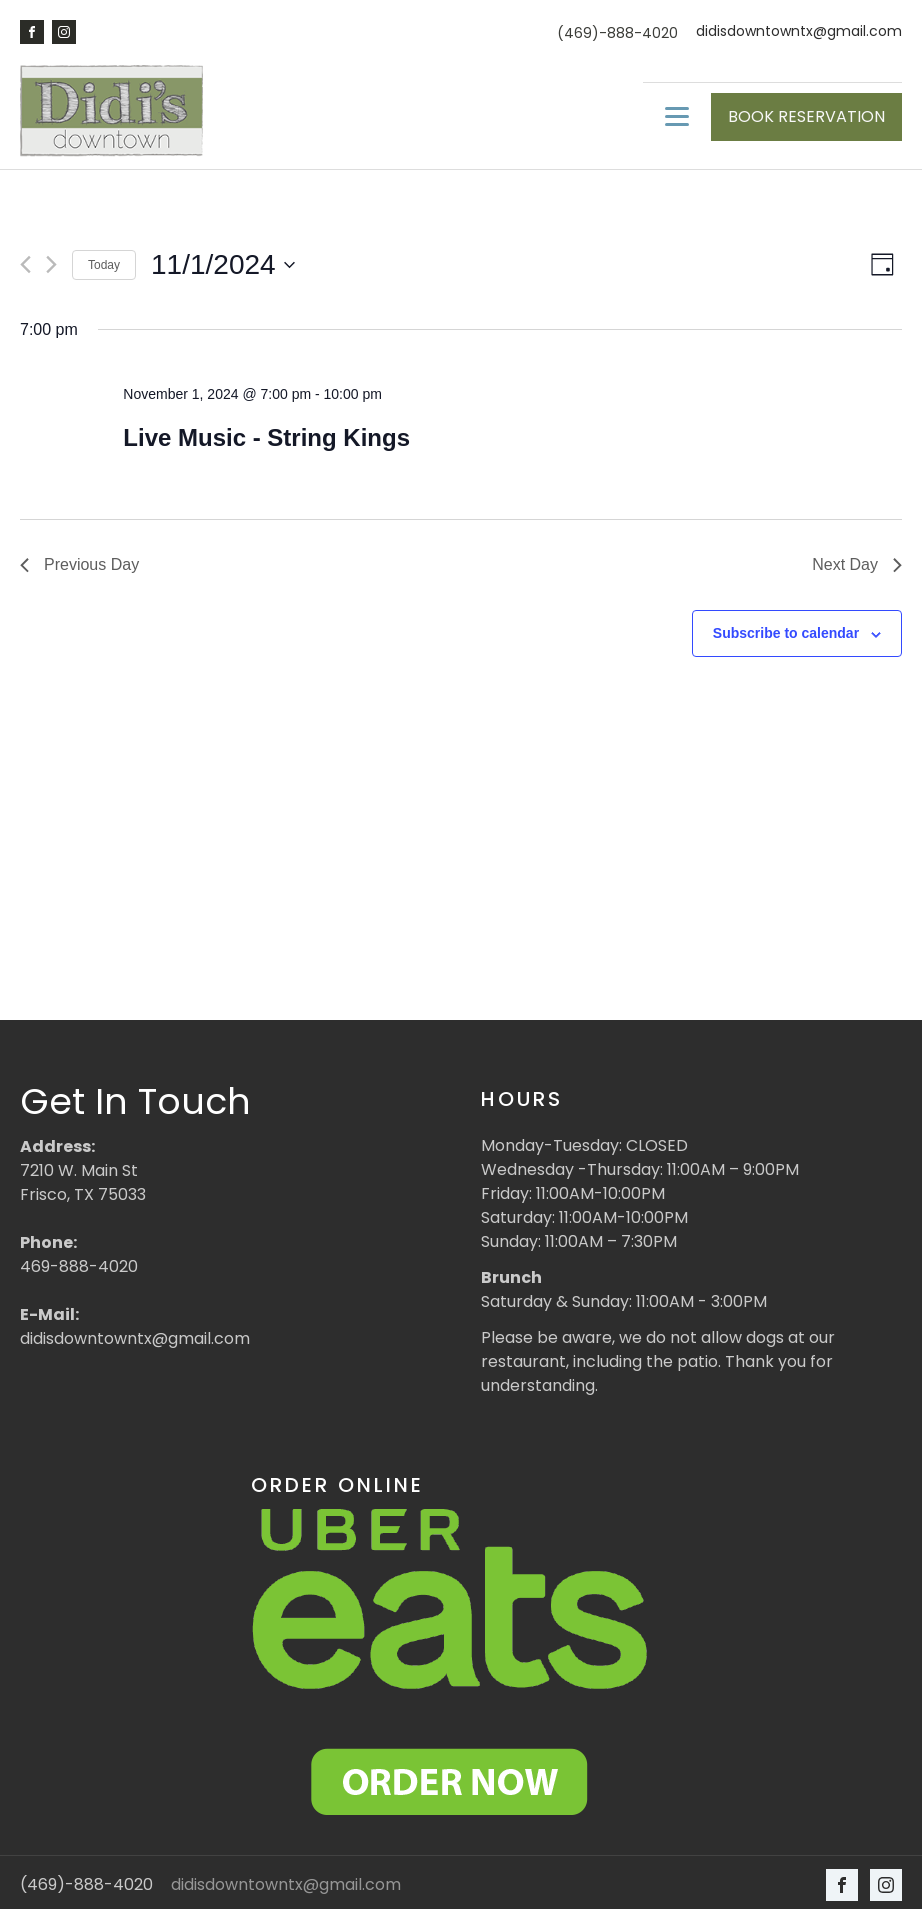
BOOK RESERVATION (806, 113)
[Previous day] (25, 259)
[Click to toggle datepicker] (223, 260)
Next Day (857, 559)
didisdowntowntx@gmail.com (799, 31)
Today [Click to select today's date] (104, 259)
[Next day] (51, 259)
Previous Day (79, 559)
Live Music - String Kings (266, 432)
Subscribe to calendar (786, 628)
